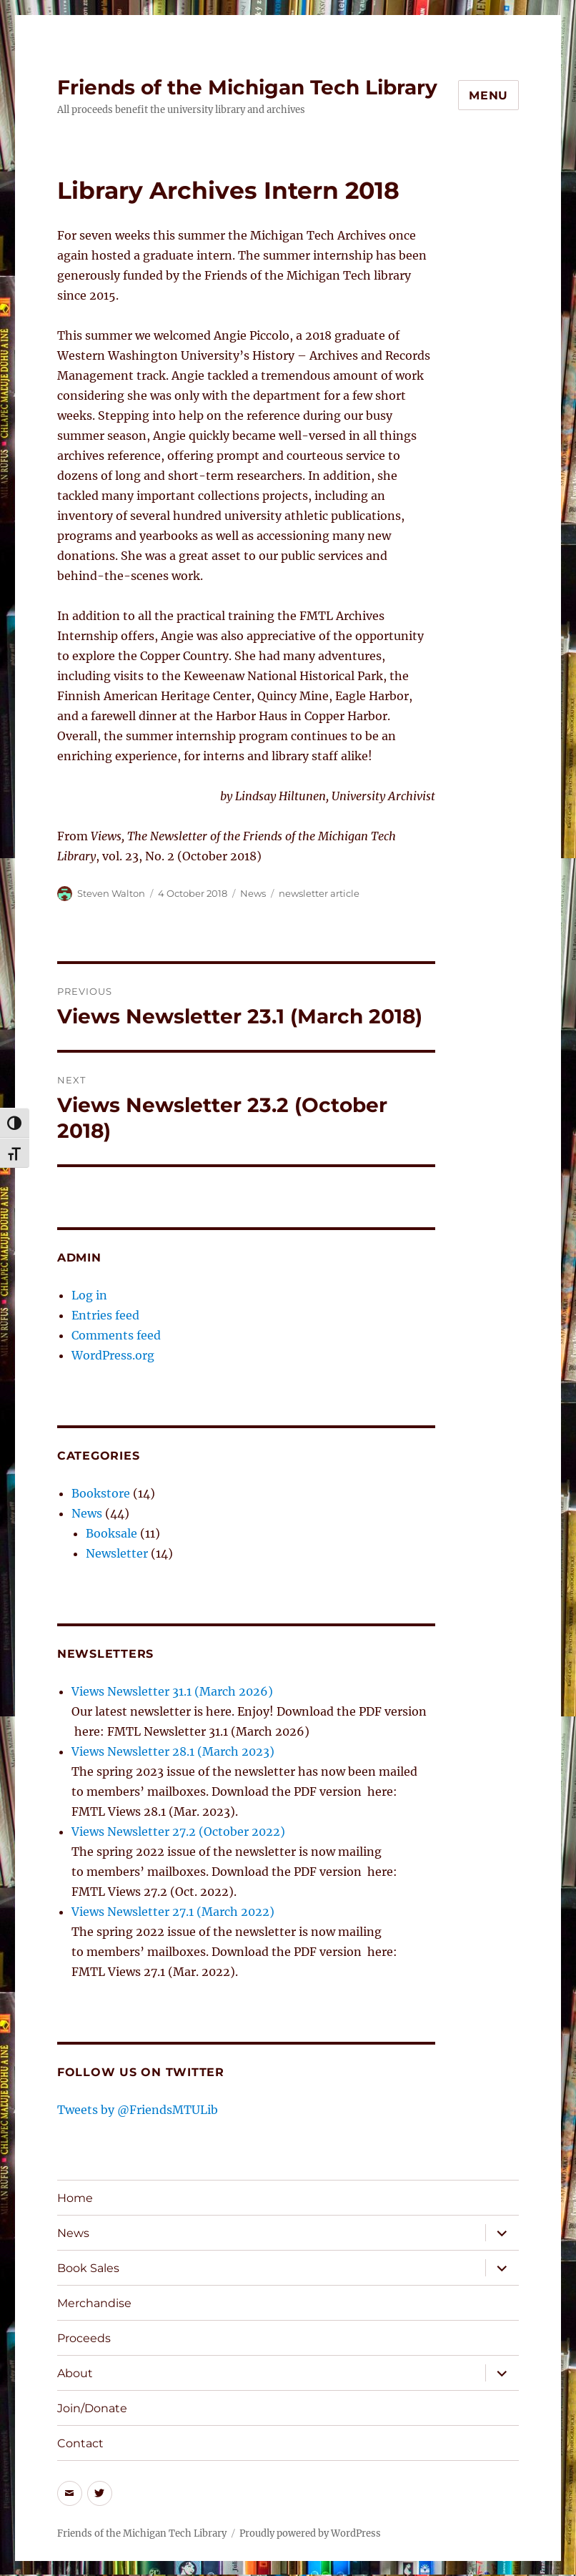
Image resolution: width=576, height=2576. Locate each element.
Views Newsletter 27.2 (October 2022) (178, 1831)
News (253, 893)
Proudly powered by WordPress (310, 2533)
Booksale (111, 1533)
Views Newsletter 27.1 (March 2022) (172, 1911)
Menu (488, 95)
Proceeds (84, 2338)
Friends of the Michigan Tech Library (247, 87)
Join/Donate (92, 2408)
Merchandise (94, 2303)
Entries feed (105, 1315)
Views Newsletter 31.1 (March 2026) (172, 1691)
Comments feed (116, 1335)
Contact (80, 2443)
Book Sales (88, 2268)
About (75, 2373)
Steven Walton (111, 893)
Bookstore (100, 1493)
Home (75, 2198)
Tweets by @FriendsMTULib (137, 2110)
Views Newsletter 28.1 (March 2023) (172, 1751)
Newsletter (117, 1553)
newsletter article (319, 893)
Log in (89, 1295)
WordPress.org (112, 1355)
